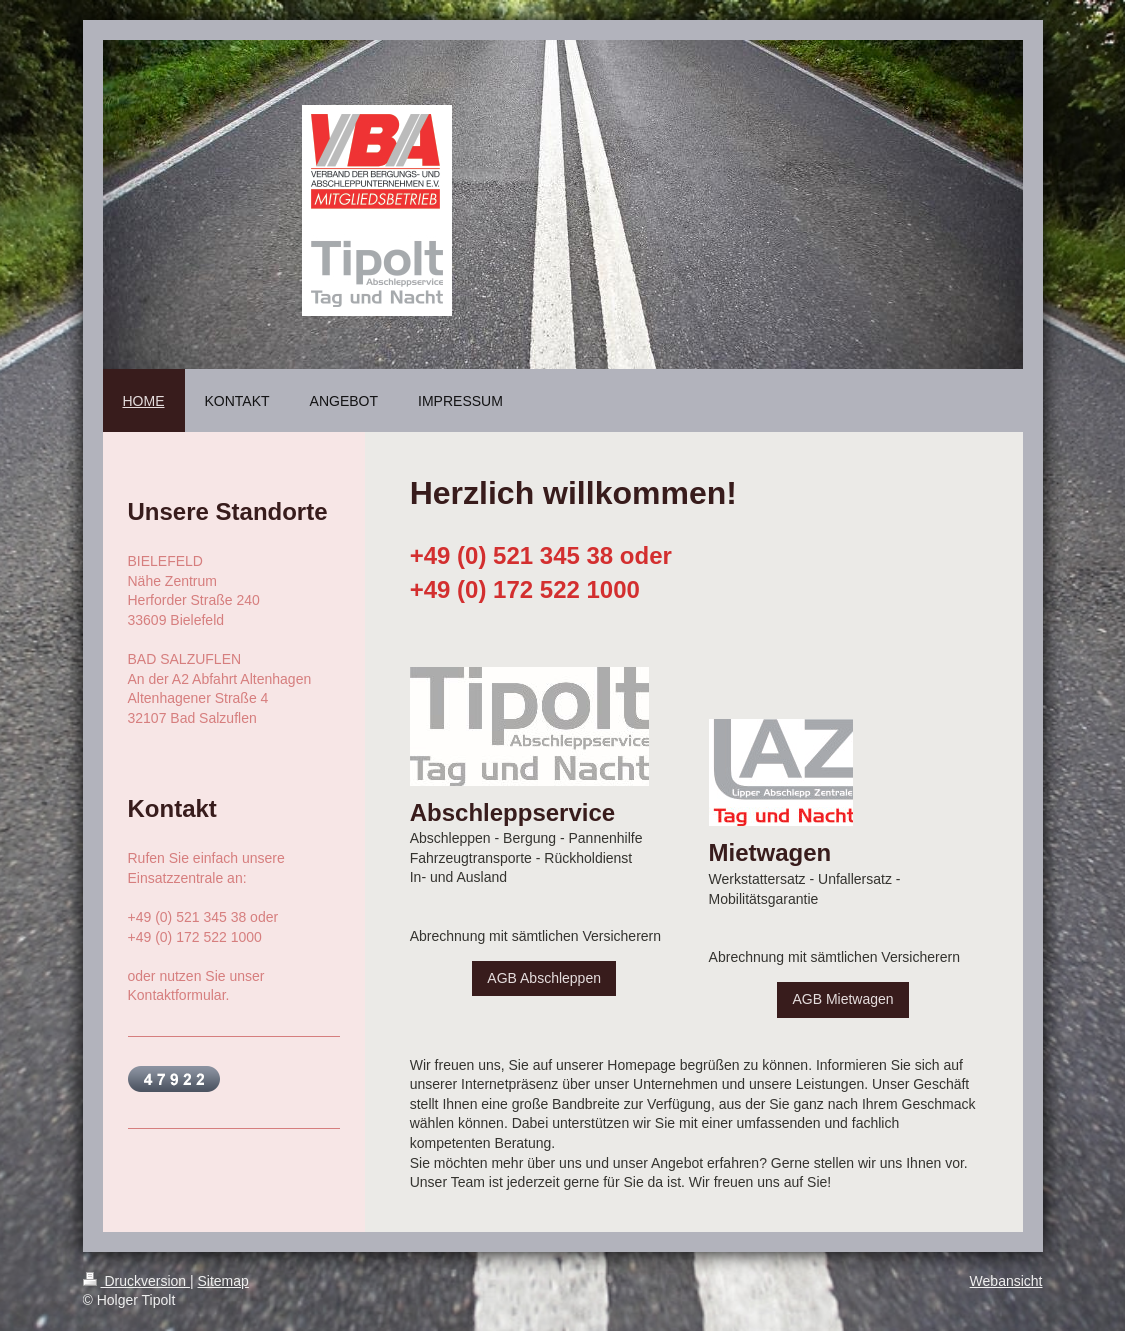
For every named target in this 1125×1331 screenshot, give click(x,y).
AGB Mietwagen (842, 999)
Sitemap (223, 1281)
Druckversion (136, 1281)
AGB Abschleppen (544, 978)
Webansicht (1006, 1281)
